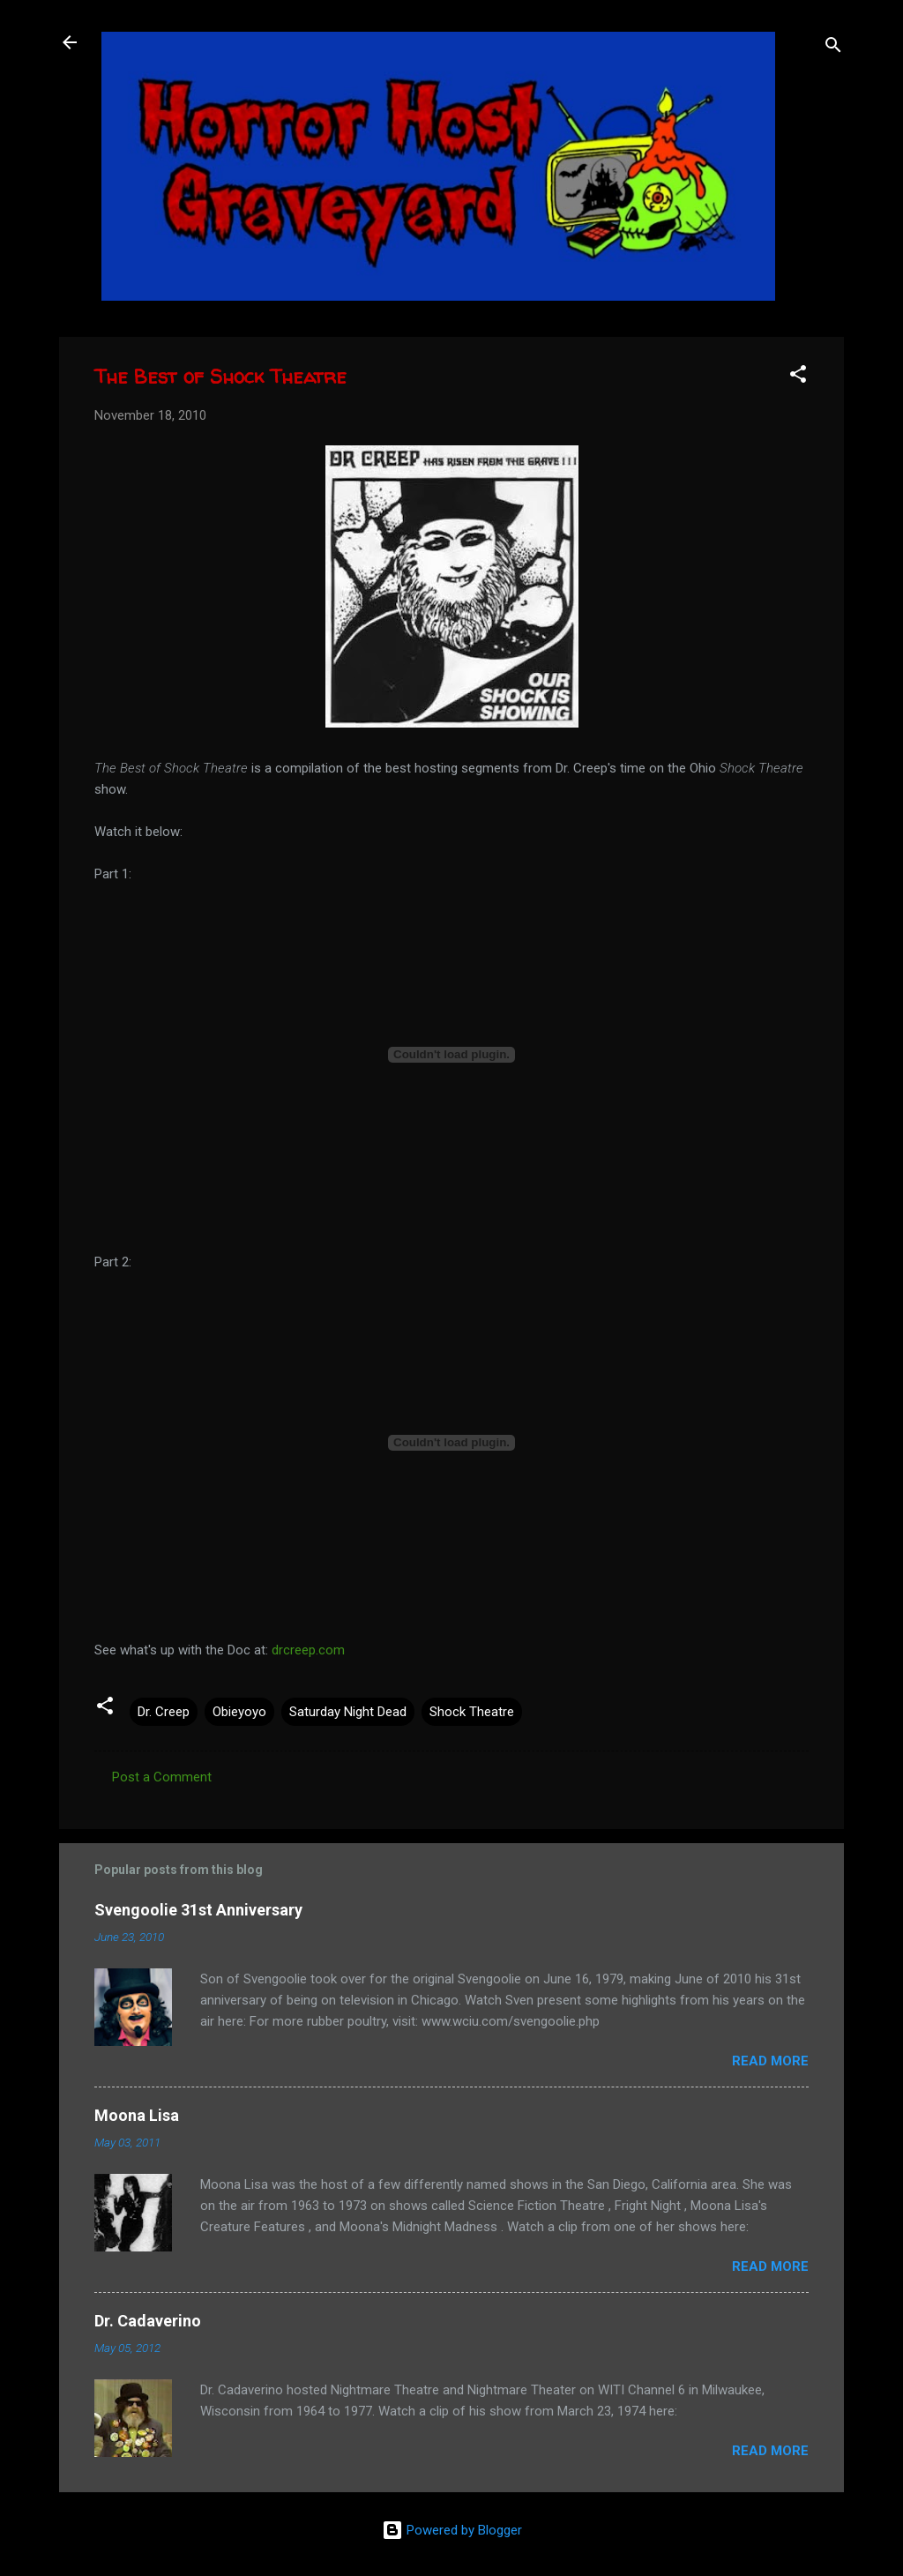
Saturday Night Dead (348, 1712)
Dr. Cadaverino (147, 2320)
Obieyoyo (239, 1712)
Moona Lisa (136, 2115)
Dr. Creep (164, 1712)
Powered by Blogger (452, 2530)
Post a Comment (162, 1777)
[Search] (833, 48)
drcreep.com (308, 1650)
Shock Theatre (471, 1712)
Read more (770, 2061)
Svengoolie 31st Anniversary (198, 1909)
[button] (798, 377)
